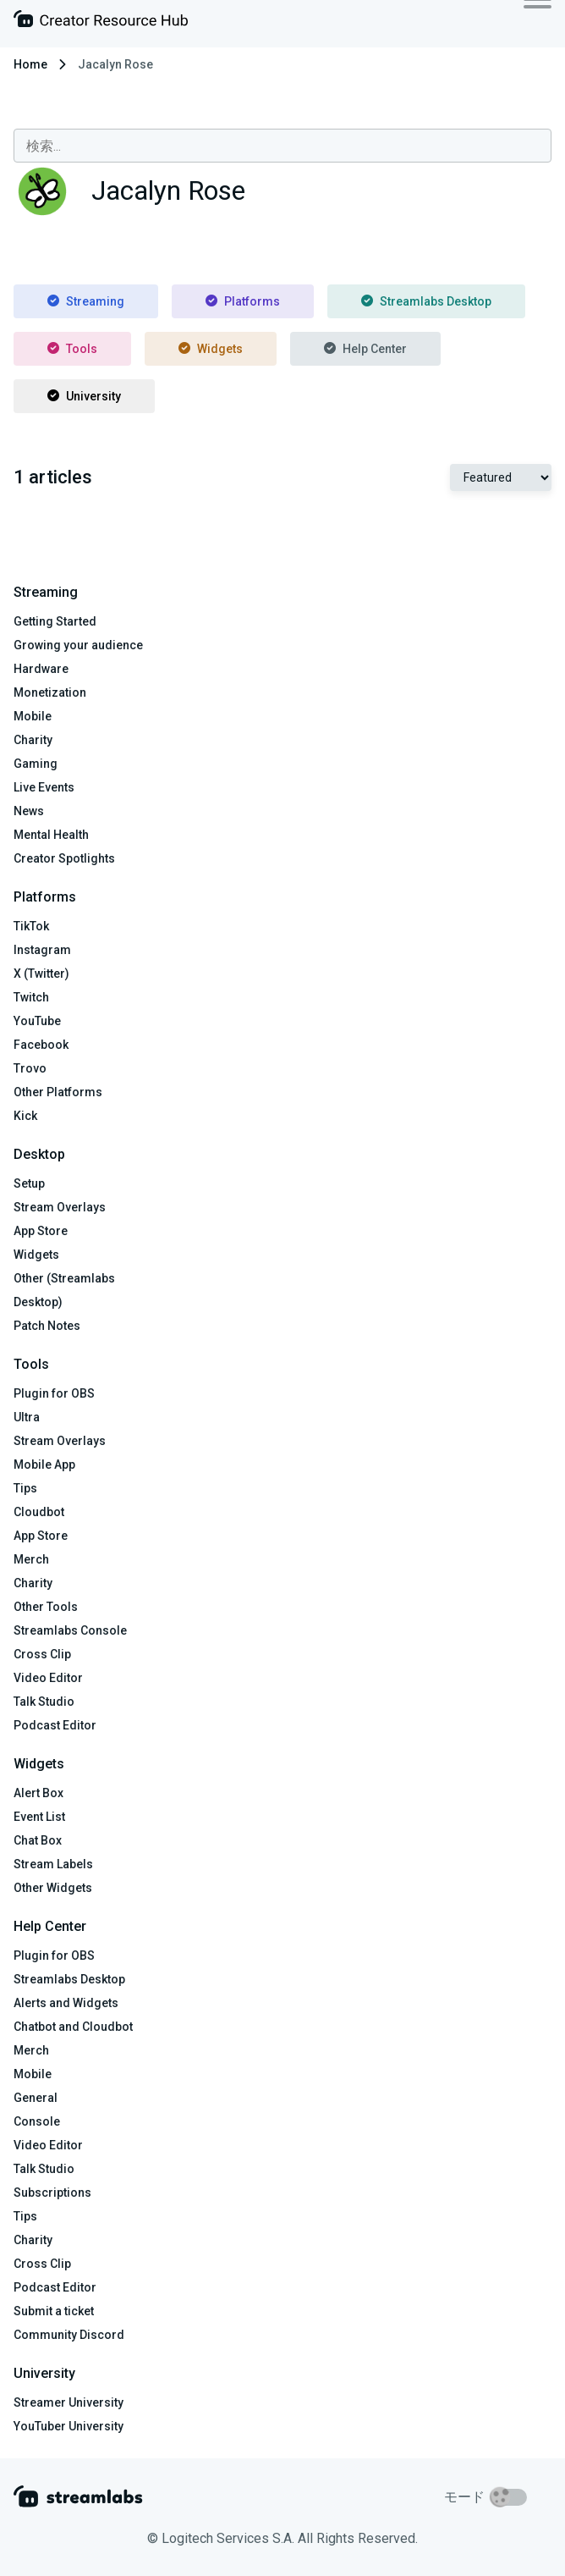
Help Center (365, 349)
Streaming (85, 301)
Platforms (243, 301)
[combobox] (282, 146)
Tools (72, 349)
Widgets (210, 349)
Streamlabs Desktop (426, 301)
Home (30, 64)
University (84, 396)
